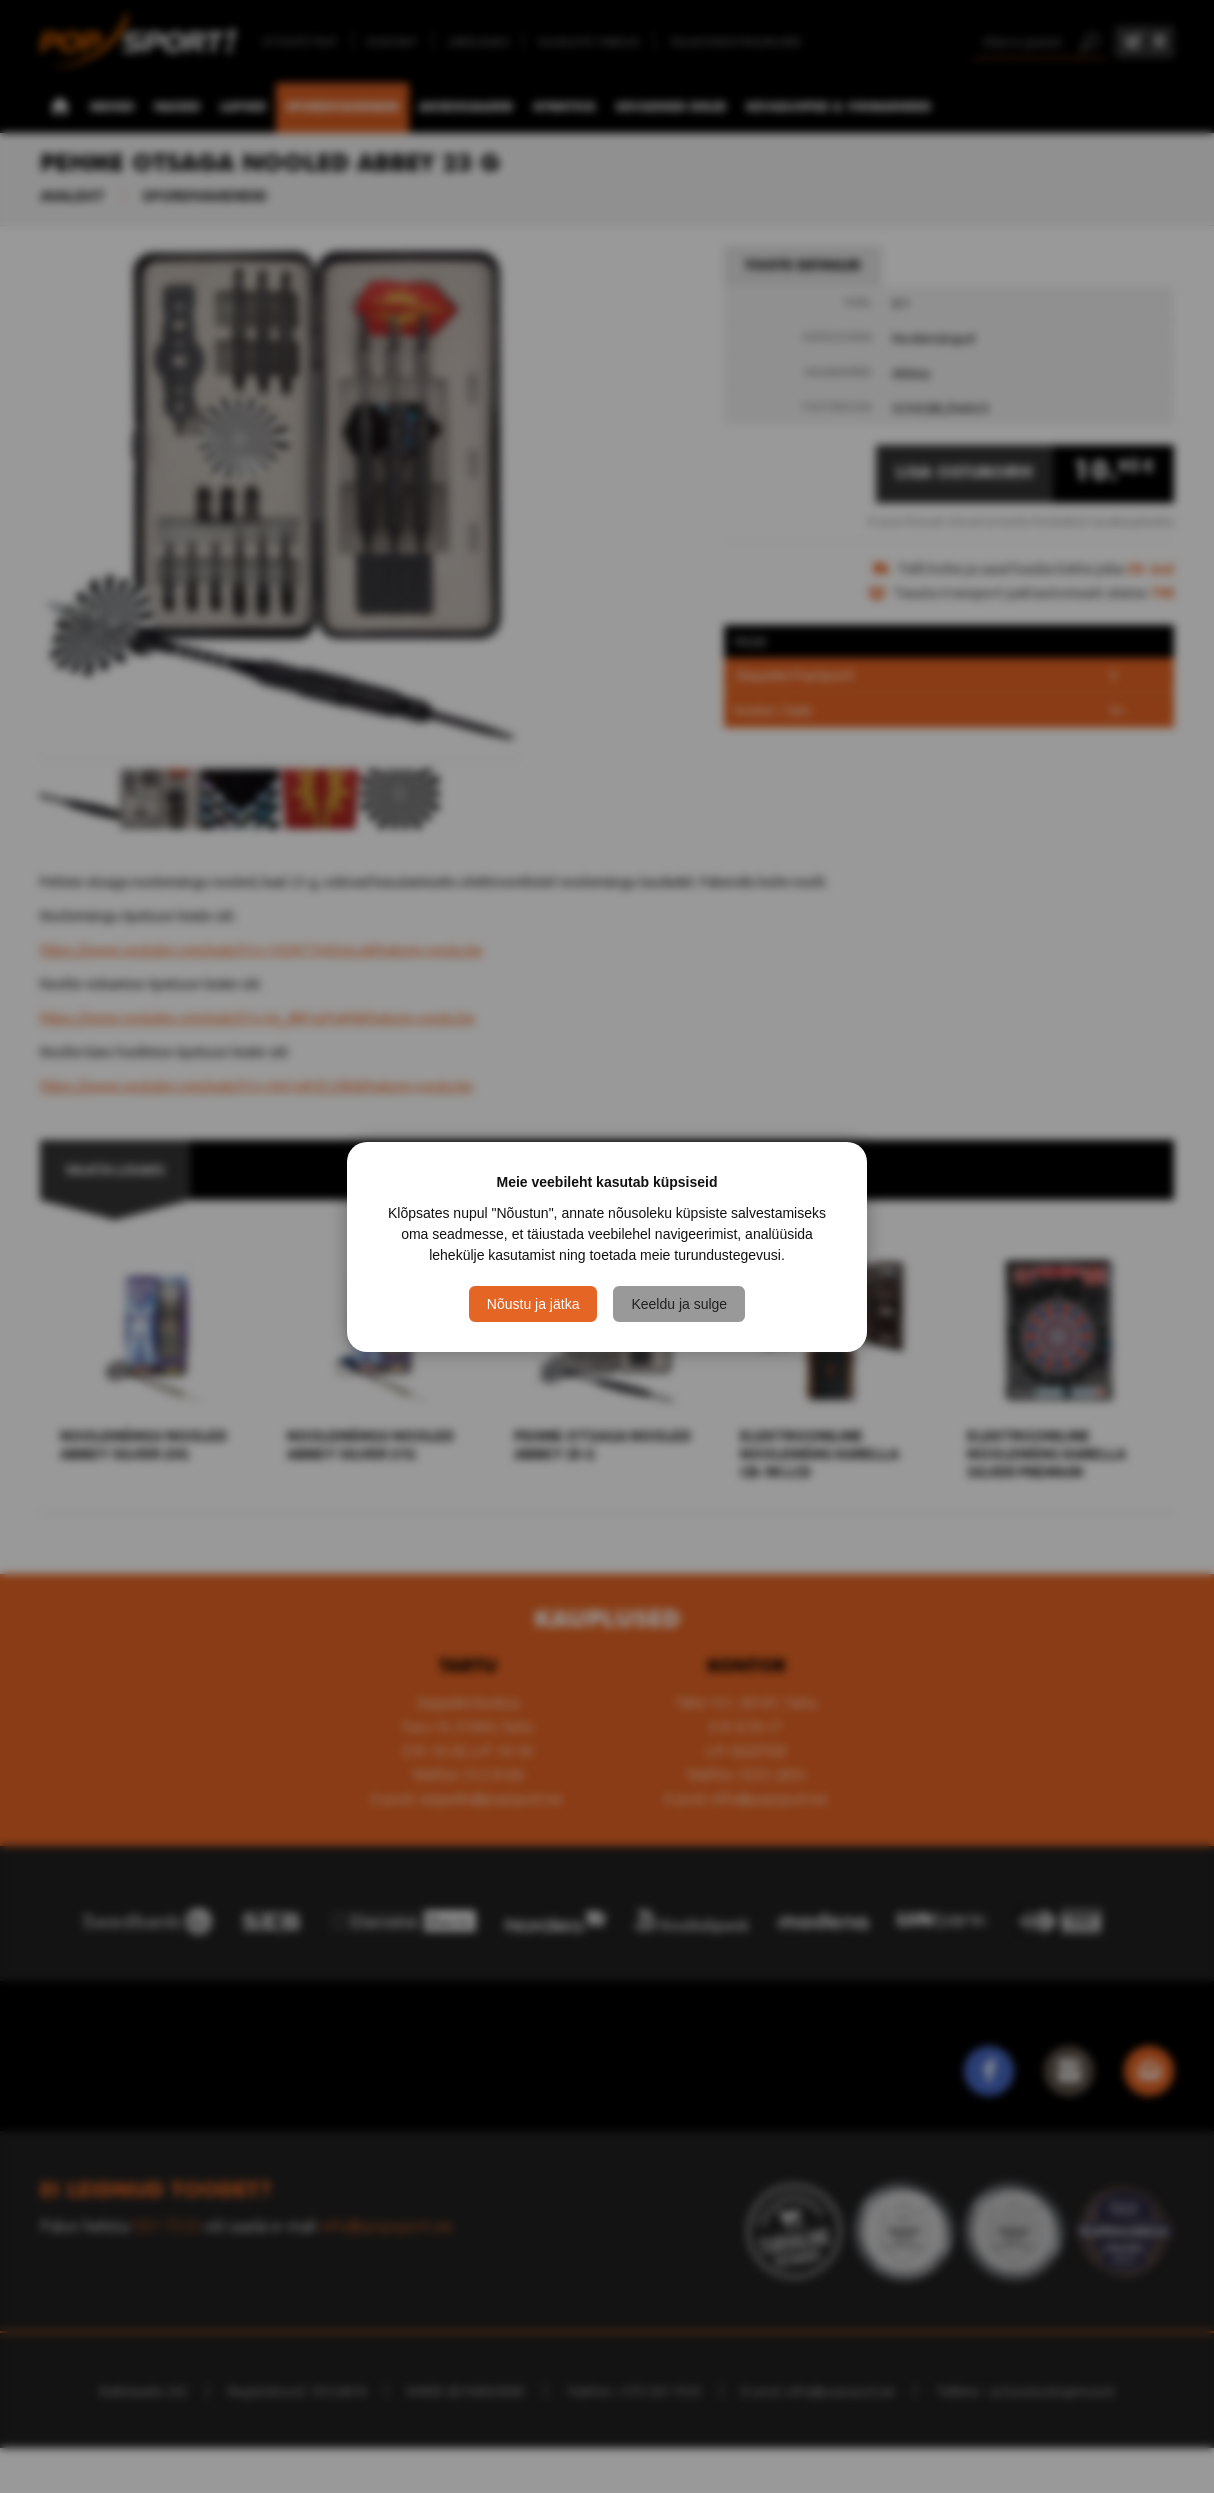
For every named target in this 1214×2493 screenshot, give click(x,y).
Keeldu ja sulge (679, 1304)
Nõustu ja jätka (533, 1304)
